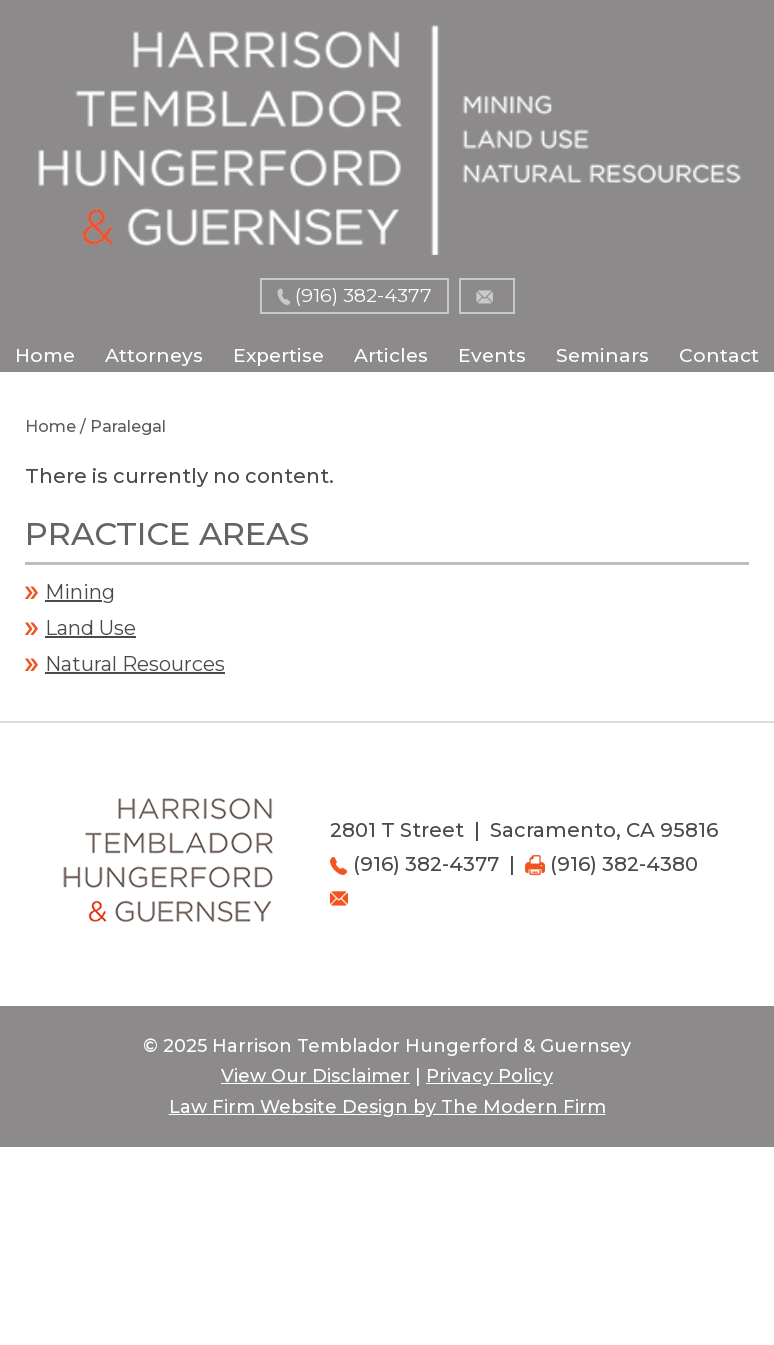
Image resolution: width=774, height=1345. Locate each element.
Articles (391, 355)
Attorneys (154, 355)
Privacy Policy (489, 1076)
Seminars (602, 355)
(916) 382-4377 (363, 295)
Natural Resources (135, 664)
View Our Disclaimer (315, 1076)
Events (492, 355)
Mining (80, 592)
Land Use (90, 628)
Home (45, 355)
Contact (719, 355)
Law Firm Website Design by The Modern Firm (387, 1107)
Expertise (278, 355)
